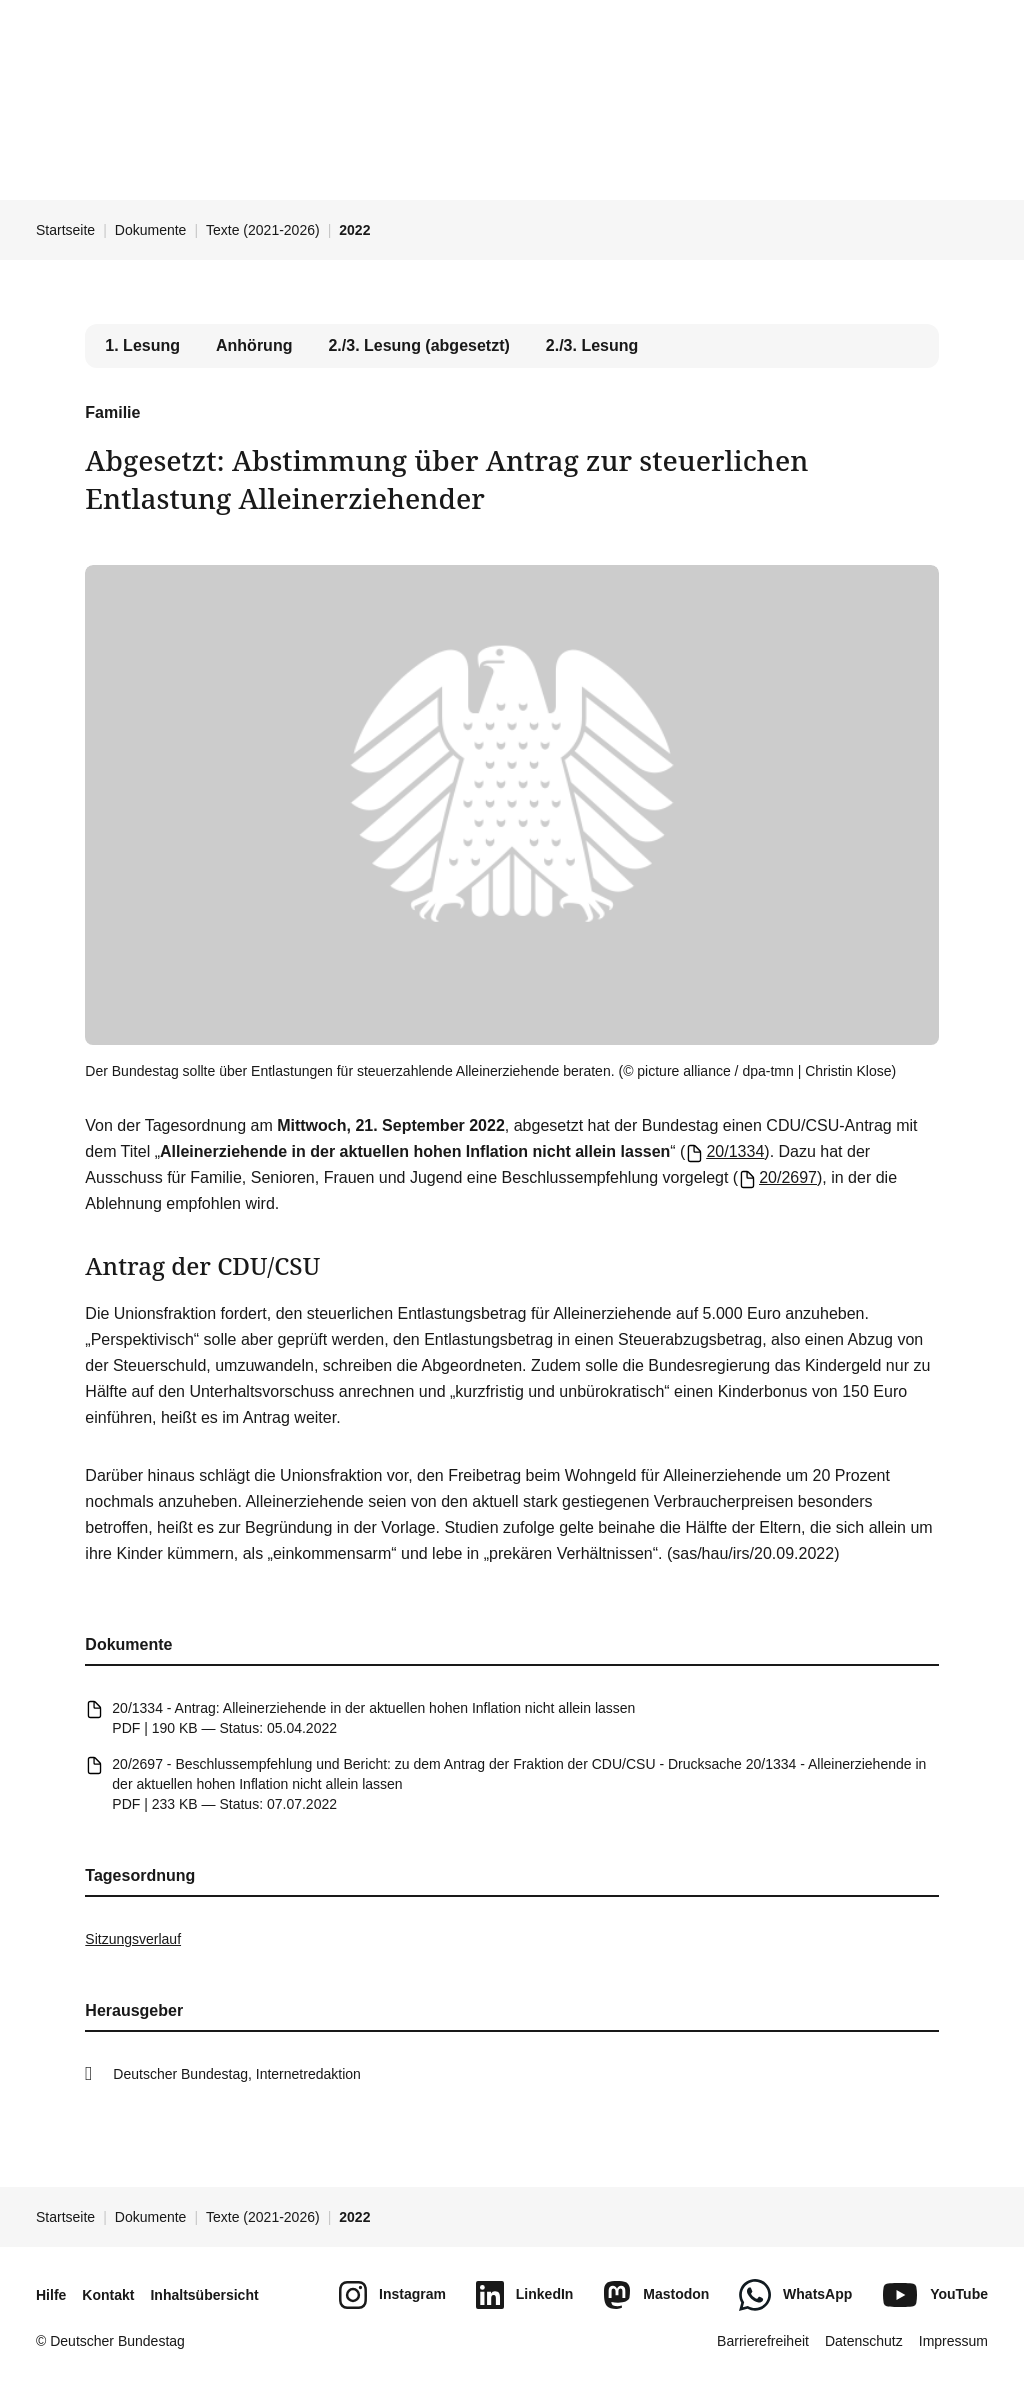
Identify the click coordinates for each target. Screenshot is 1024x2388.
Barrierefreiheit (763, 2341)
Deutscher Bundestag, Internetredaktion (237, 2074)
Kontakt (108, 2295)
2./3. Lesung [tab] (592, 345)
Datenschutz (864, 2341)
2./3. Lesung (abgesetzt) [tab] (418, 345)
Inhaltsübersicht (204, 2295)
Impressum (953, 2341)
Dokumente (151, 230)
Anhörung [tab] (254, 345)
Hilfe (51, 2295)
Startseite (65, 230)
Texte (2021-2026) (263, 230)
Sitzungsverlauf (133, 1939)
